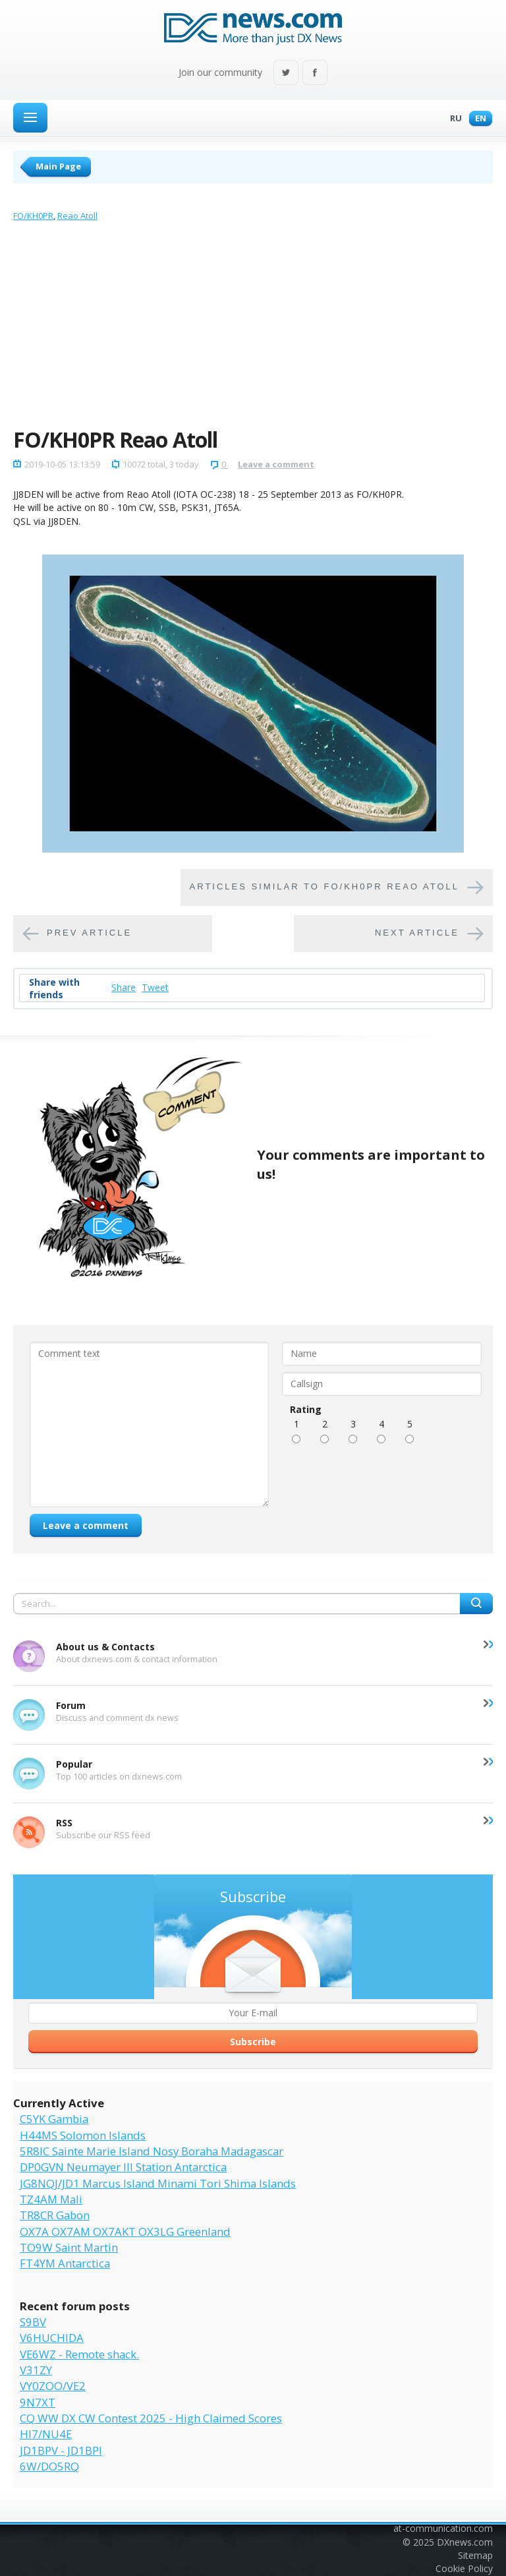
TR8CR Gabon (55, 2215)
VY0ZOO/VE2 (53, 2385)
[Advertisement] (253, 327)
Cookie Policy (464, 2568)
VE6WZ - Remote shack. (79, 2354)
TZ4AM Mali (51, 2199)
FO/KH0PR (33, 216)
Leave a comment (276, 464)
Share (123, 987)
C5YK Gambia (54, 2118)
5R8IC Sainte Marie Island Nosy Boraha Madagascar (151, 2151)
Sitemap (475, 2555)
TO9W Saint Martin (69, 2247)
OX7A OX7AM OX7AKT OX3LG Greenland (125, 2231)
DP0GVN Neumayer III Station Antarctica (123, 2166)
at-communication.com (443, 2528)
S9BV (33, 2321)
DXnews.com (465, 2542)
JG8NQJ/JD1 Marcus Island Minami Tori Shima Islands (158, 2183)
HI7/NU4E (46, 2433)
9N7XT (37, 2402)
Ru (452, 119)
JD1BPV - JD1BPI (61, 2450)
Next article (417, 933)
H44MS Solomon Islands (83, 2135)
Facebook (315, 73)
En (477, 119)
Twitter (286, 73)
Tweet (155, 987)
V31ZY (36, 2370)
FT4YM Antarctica (65, 2263)
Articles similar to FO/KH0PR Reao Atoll (324, 887)
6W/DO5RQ (49, 2466)
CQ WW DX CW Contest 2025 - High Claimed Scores (151, 2418)
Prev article (89, 933)
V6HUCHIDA (52, 2337)
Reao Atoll (77, 216)
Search (476, 1603)
